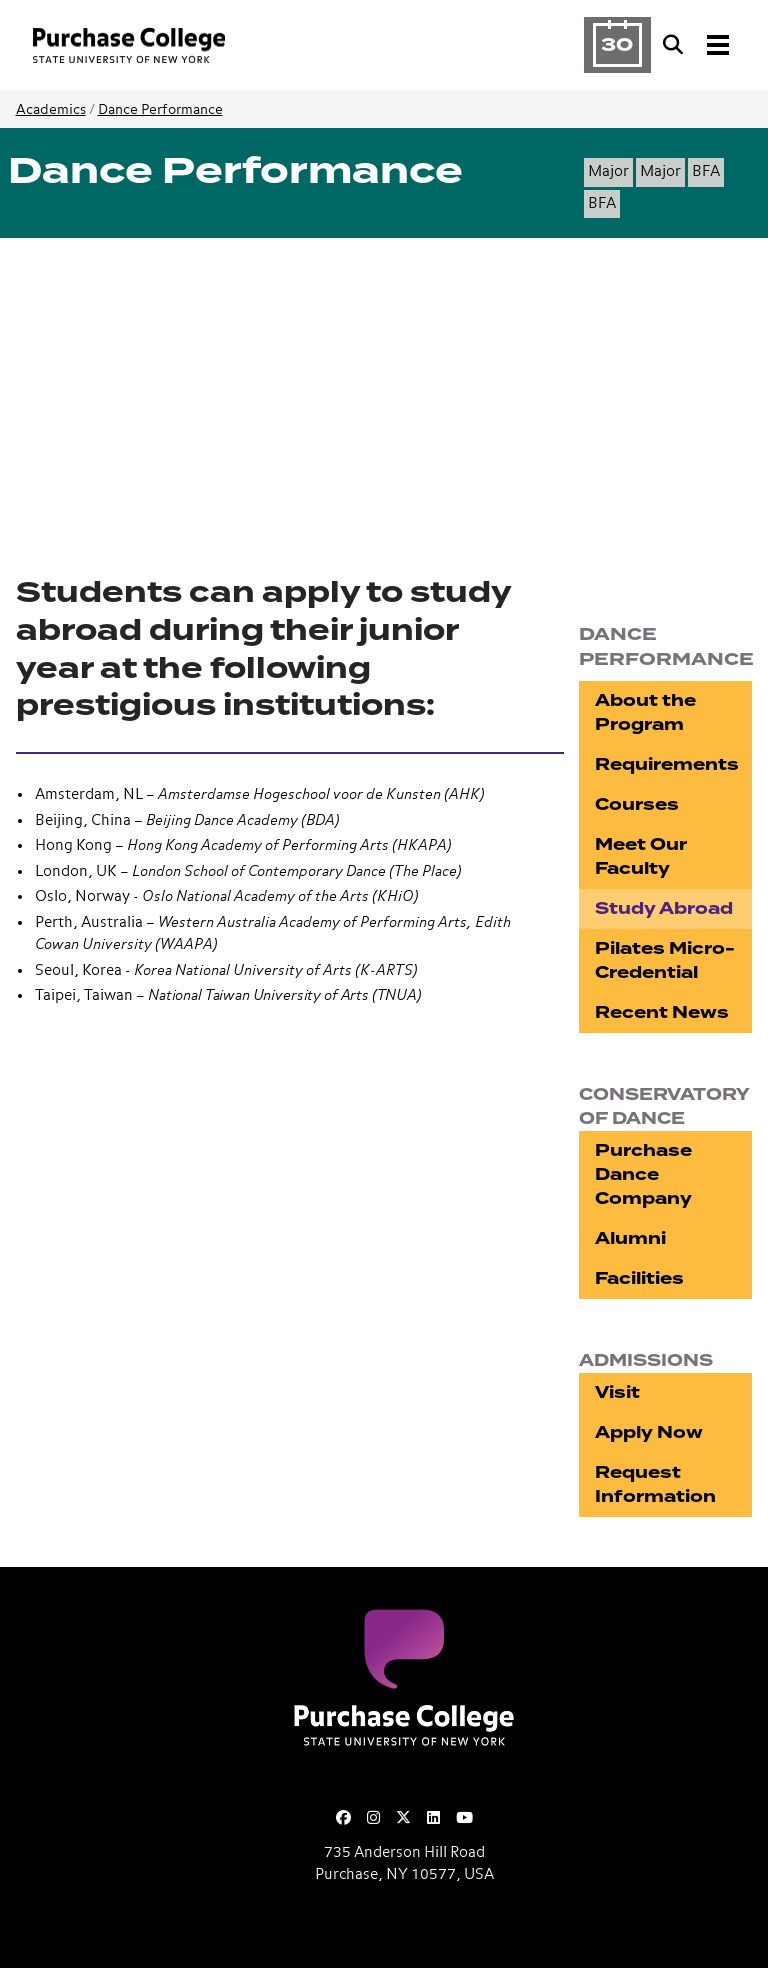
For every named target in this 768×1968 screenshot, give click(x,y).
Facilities (639, 1278)
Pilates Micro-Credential (665, 960)
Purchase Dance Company (643, 1174)
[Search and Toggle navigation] (698, 45)
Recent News (662, 1012)
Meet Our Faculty (641, 856)
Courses (637, 804)
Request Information (655, 1484)
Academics (51, 110)
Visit (617, 1392)
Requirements (667, 764)
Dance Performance (160, 110)
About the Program (645, 712)
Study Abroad (664, 908)
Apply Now (649, 1432)
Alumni (630, 1238)
